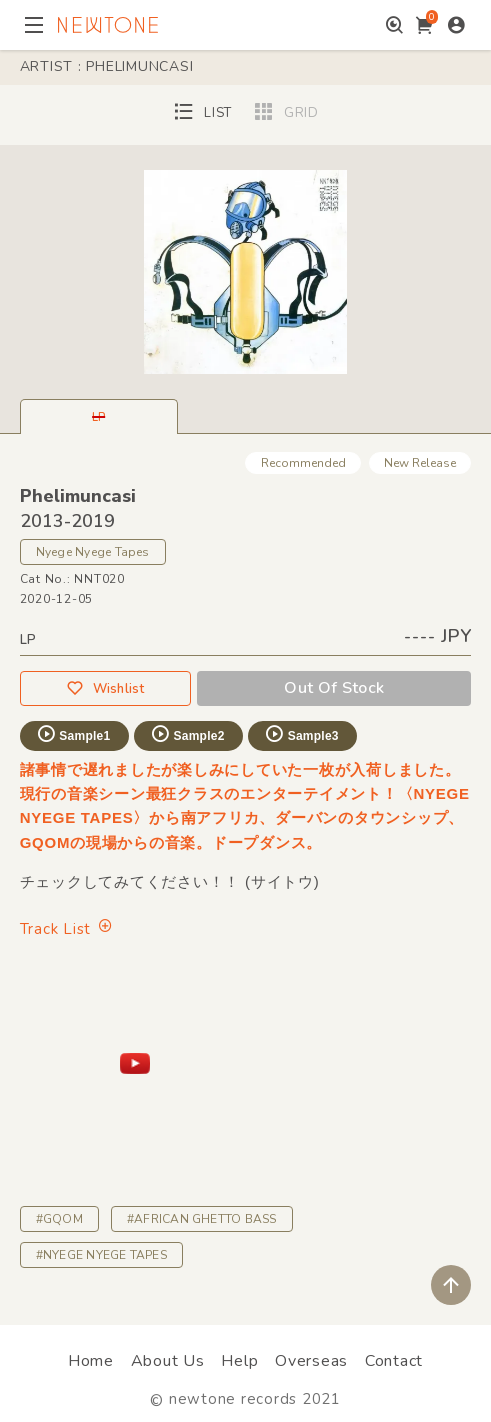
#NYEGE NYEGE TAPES (101, 1255)
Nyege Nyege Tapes (93, 552)
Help (239, 1361)
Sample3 (301, 734)
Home (91, 1361)
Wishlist (105, 688)
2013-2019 (67, 521)
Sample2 (187, 734)
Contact (394, 1361)
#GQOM (59, 1219)
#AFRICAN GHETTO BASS (202, 1219)
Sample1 (73, 734)
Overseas (311, 1361)
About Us (168, 1361)
